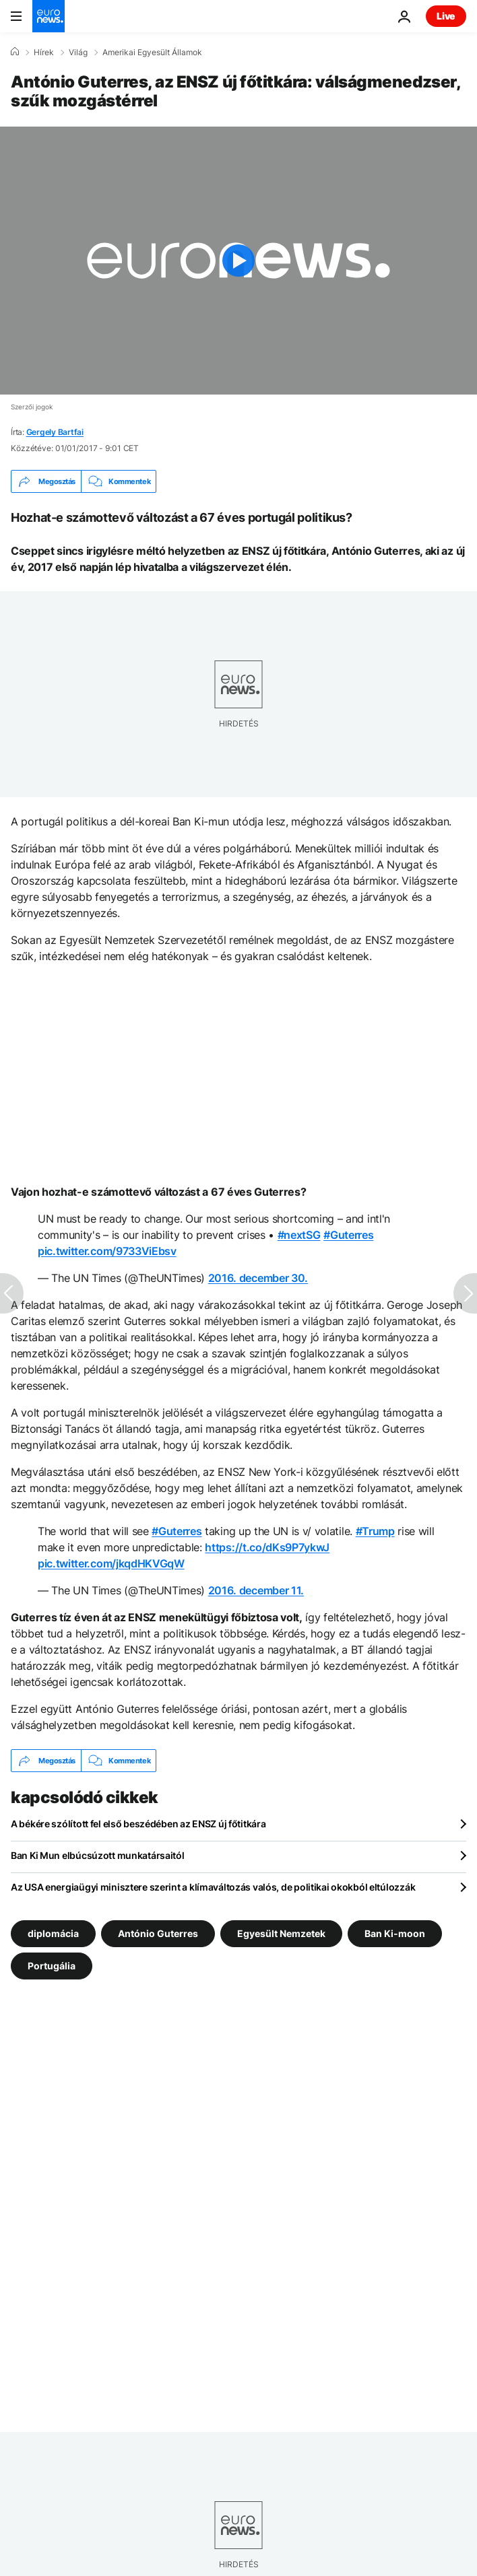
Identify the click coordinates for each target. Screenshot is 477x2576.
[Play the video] (238, 261)
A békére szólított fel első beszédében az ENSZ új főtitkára (138, 1823)
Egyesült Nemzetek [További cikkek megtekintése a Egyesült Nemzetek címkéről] (281, 1933)
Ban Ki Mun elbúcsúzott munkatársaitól (98, 1855)
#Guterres (348, 1235)
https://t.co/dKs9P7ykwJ (267, 1547)
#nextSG (299, 1235)
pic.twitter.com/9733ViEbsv (107, 1251)
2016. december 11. (256, 1590)
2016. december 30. (258, 1278)
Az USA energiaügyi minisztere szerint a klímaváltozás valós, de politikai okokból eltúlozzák (213, 1887)
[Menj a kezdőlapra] (48, 16)
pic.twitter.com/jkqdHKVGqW (111, 1563)
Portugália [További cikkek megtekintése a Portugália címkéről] (51, 1965)
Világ (78, 52)
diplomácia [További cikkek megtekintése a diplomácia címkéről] (53, 1933)
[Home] (15, 52)
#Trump (375, 1531)
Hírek (44, 52)
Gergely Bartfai (55, 432)
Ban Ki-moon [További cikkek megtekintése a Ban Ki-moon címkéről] (394, 1933)
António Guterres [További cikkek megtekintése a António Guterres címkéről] (158, 1933)
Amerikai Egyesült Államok (152, 52)
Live (446, 16)
